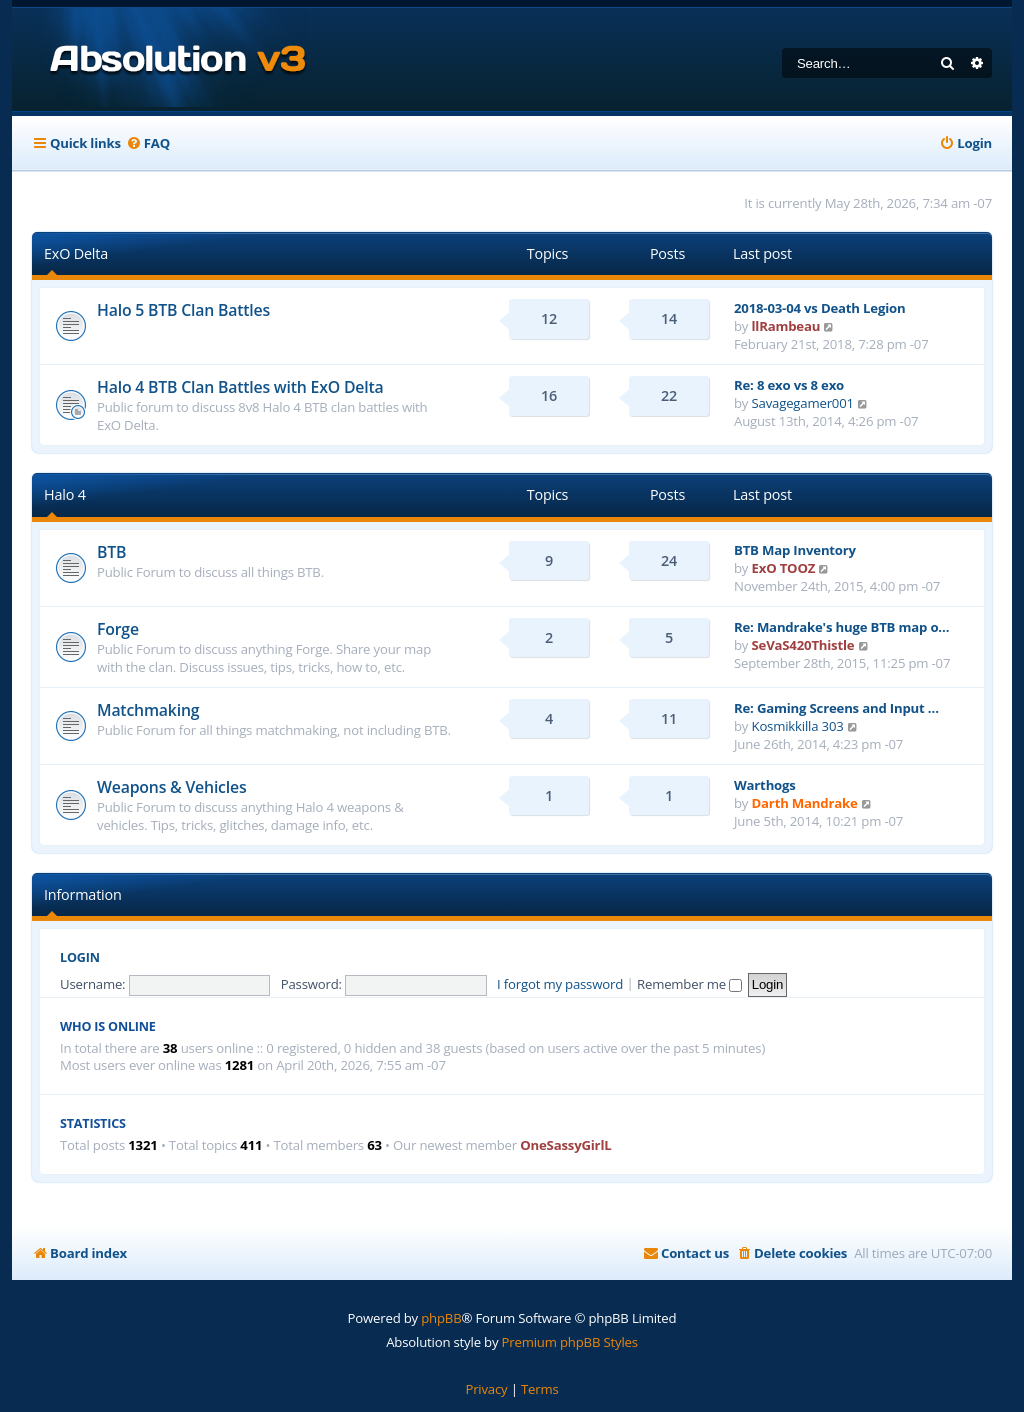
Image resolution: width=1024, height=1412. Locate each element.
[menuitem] (148, 143)
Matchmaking (148, 710)
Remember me (689, 984)
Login (80, 957)
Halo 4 (65, 494)
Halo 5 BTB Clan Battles (183, 310)
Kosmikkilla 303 (798, 726)
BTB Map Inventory (795, 550)
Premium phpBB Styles (570, 1342)
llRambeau (786, 326)
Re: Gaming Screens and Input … (836, 708)
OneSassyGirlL (565, 1145)
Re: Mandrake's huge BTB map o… (841, 627)
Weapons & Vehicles (171, 787)
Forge (118, 629)
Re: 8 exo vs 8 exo (789, 385)
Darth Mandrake (805, 803)
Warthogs (765, 785)
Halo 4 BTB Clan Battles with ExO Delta (240, 387)
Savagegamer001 (803, 403)
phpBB (441, 1318)
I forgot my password (560, 984)
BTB (111, 552)
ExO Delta (76, 253)
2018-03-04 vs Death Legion (819, 308)
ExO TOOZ (784, 568)
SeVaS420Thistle (803, 645)
